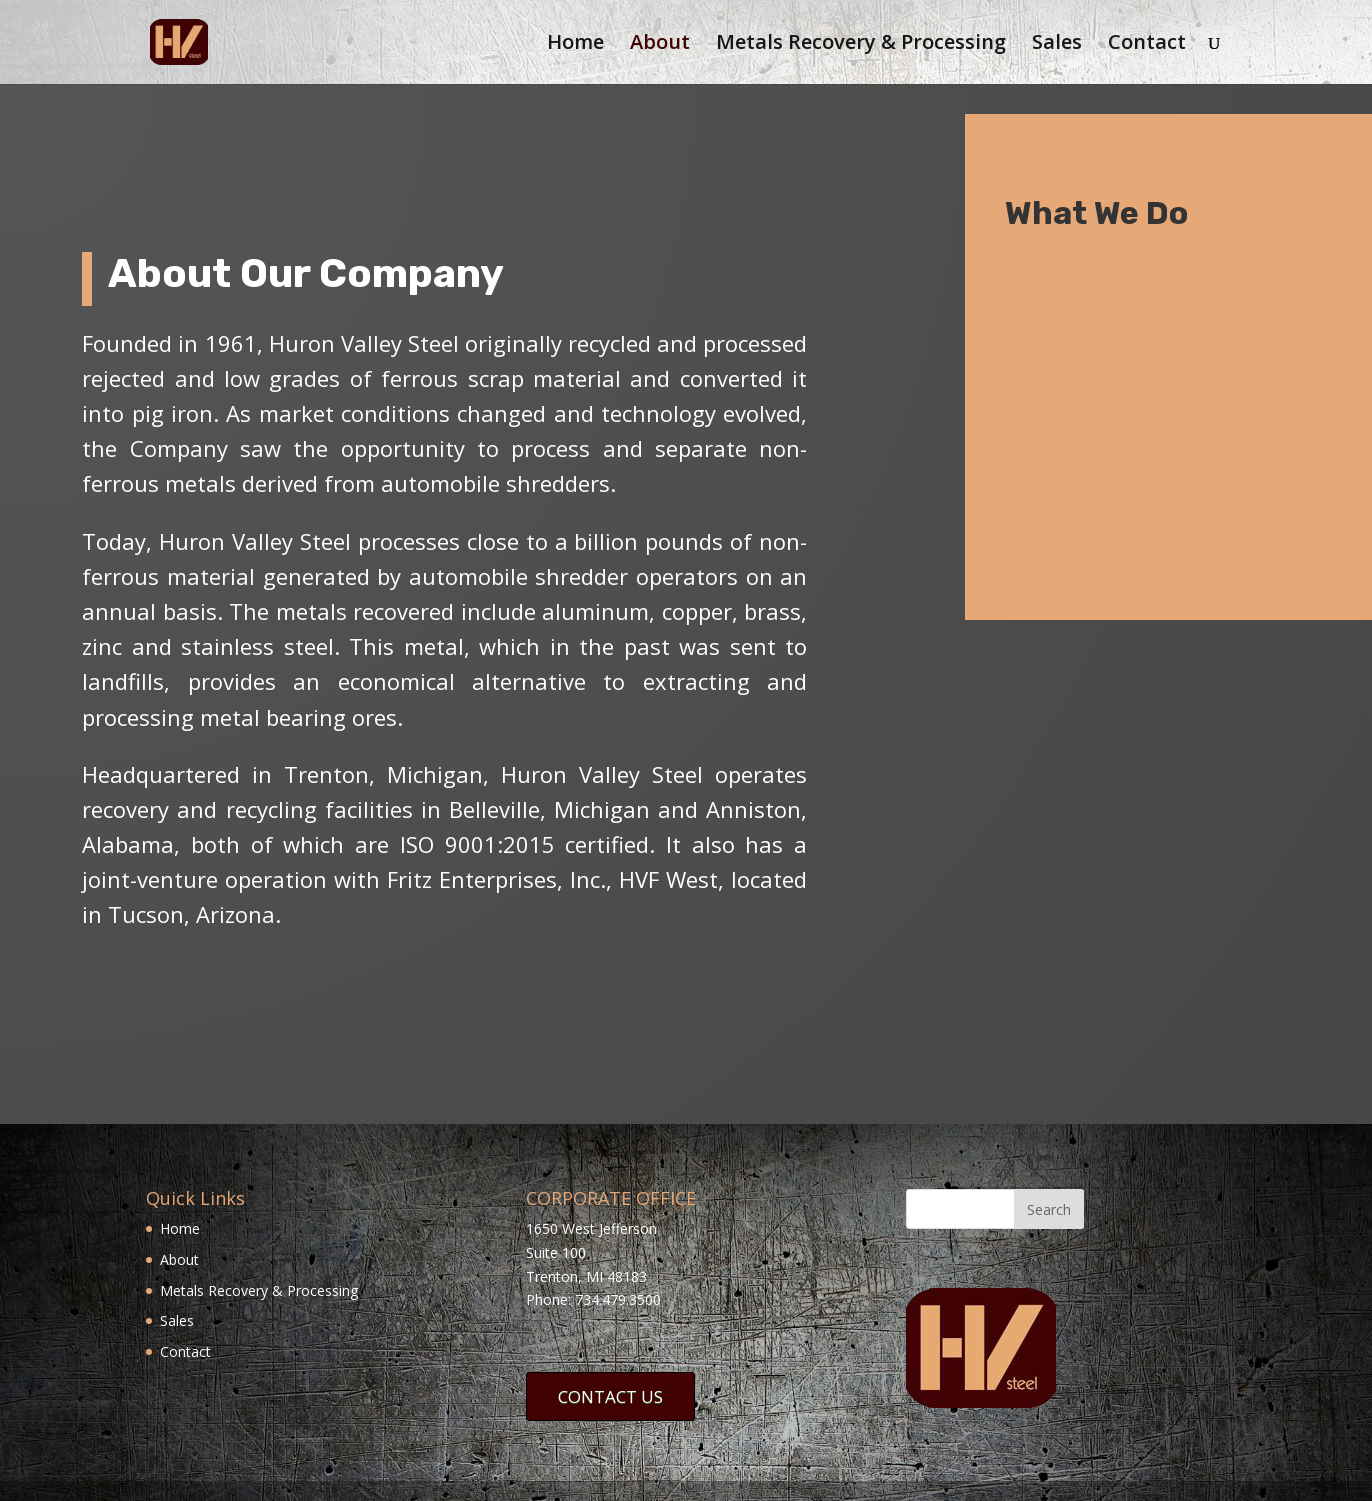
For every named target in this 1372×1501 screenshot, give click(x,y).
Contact (1147, 45)
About (660, 45)
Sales (1057, 45)
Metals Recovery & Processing (861, 45)
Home (575, 45)
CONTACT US (610, 1396)
